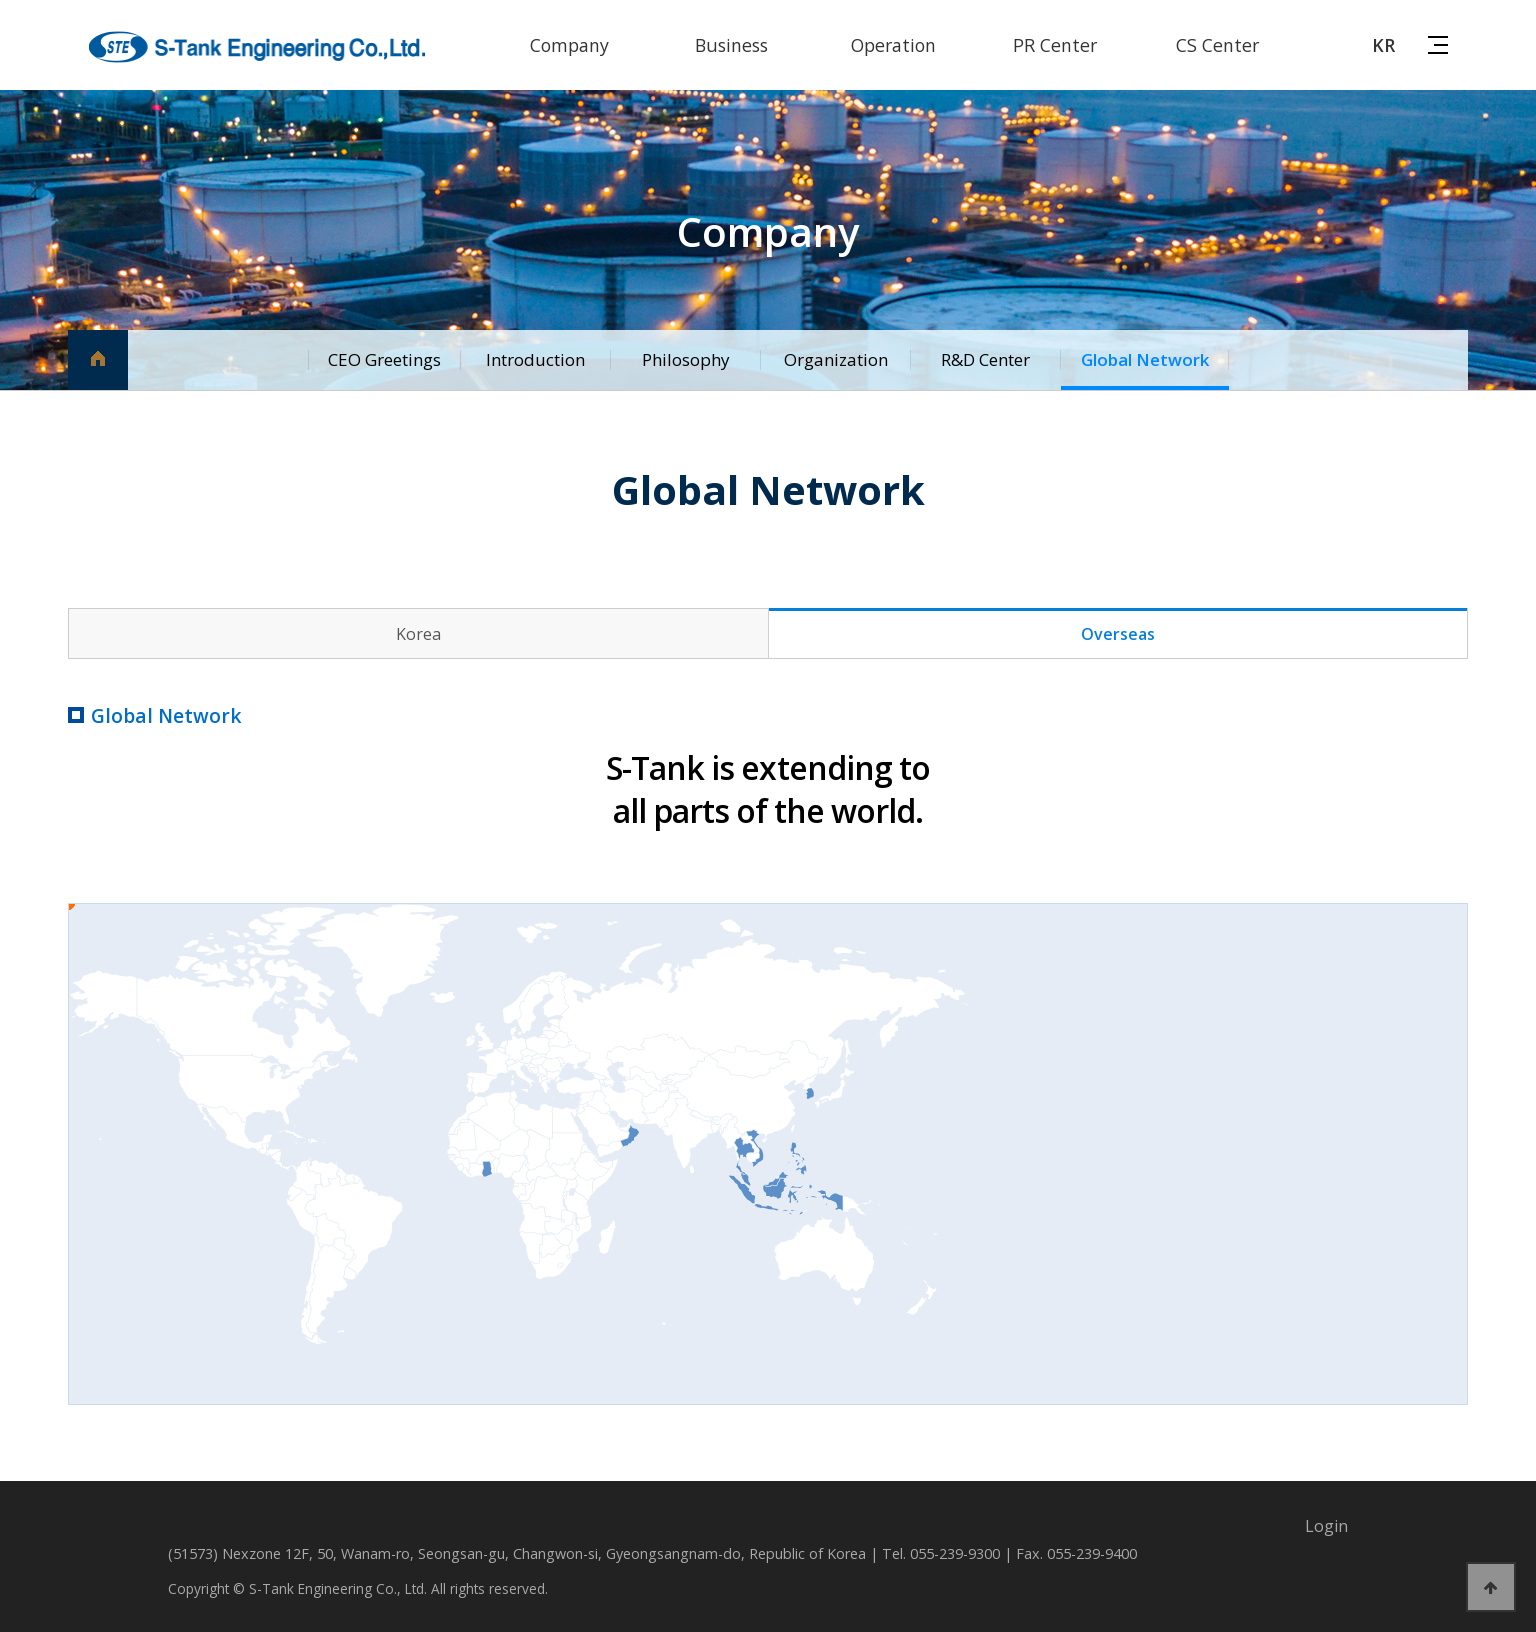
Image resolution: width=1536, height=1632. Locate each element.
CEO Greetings (383, 359)
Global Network (1144, 359)
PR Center (1055, 45)
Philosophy (685, 359)
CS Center (1217, 45)
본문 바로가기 (0, 0)
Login (1326, 1526)
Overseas (1118, 634)
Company (569, 45)
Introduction (535, 359)
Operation (893, 45)
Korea (418, 634)
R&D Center (985, 359)
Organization (835, 359)
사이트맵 (1438, 43)
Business (731, 45)
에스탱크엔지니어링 (258, 47)
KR (1383, 45)
